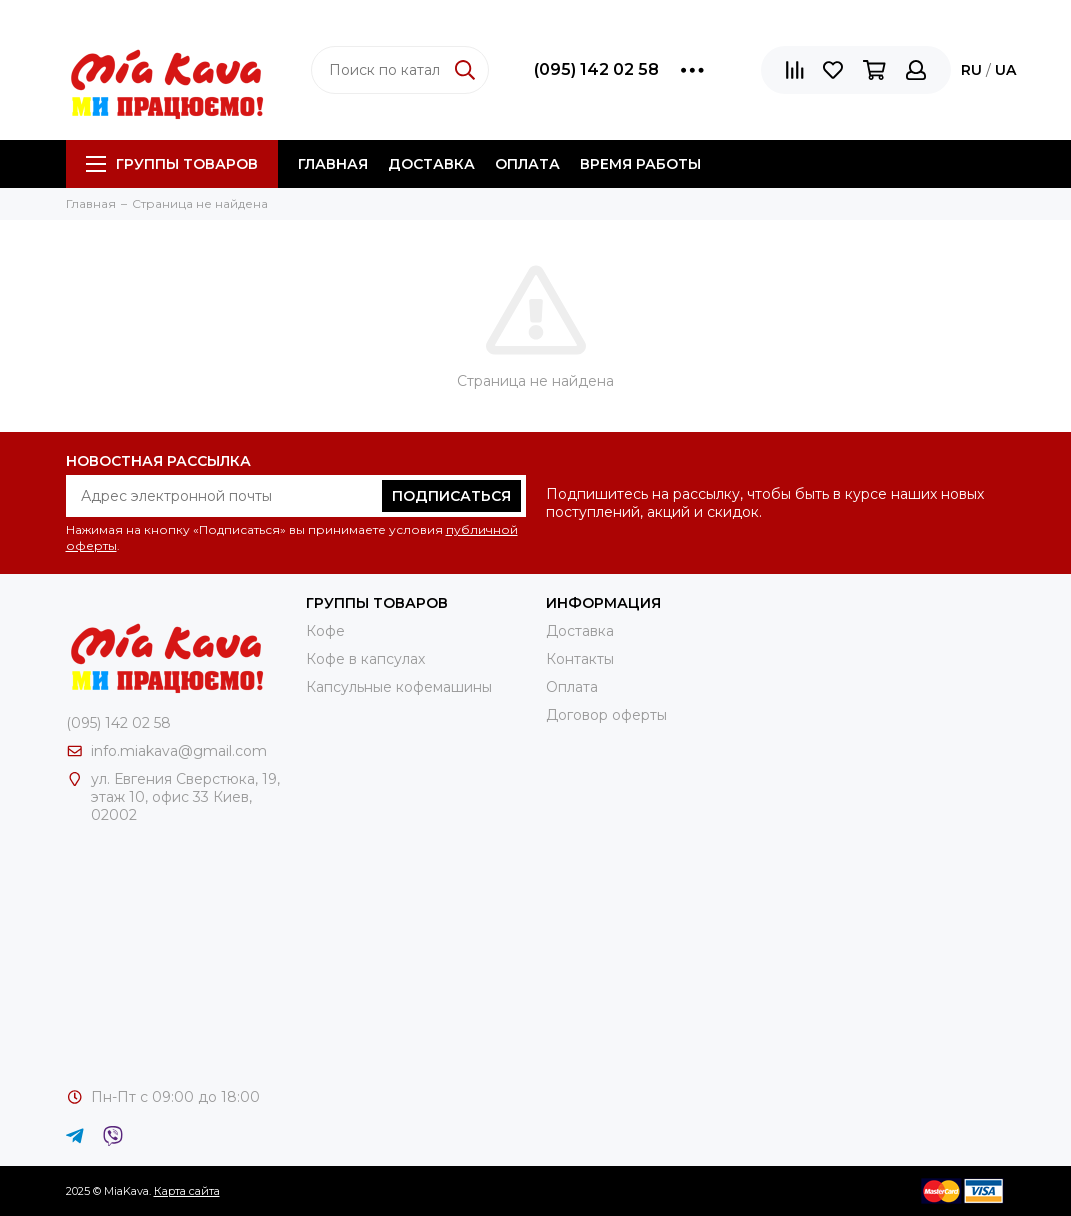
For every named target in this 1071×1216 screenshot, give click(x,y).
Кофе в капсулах (365, 659)
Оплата (527, 164)
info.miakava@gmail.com (179, 751)
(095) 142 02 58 (596, 69)
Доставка (431, 164)
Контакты (580, 659)
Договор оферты (606, 715)
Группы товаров (172, 164)
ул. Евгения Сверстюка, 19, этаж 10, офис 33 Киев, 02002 (185, 797)
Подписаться (451, 496)
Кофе (325, 631)
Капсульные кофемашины (399, 687)
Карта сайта (187, 1191)
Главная (333, 164)
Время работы (640, 164)
